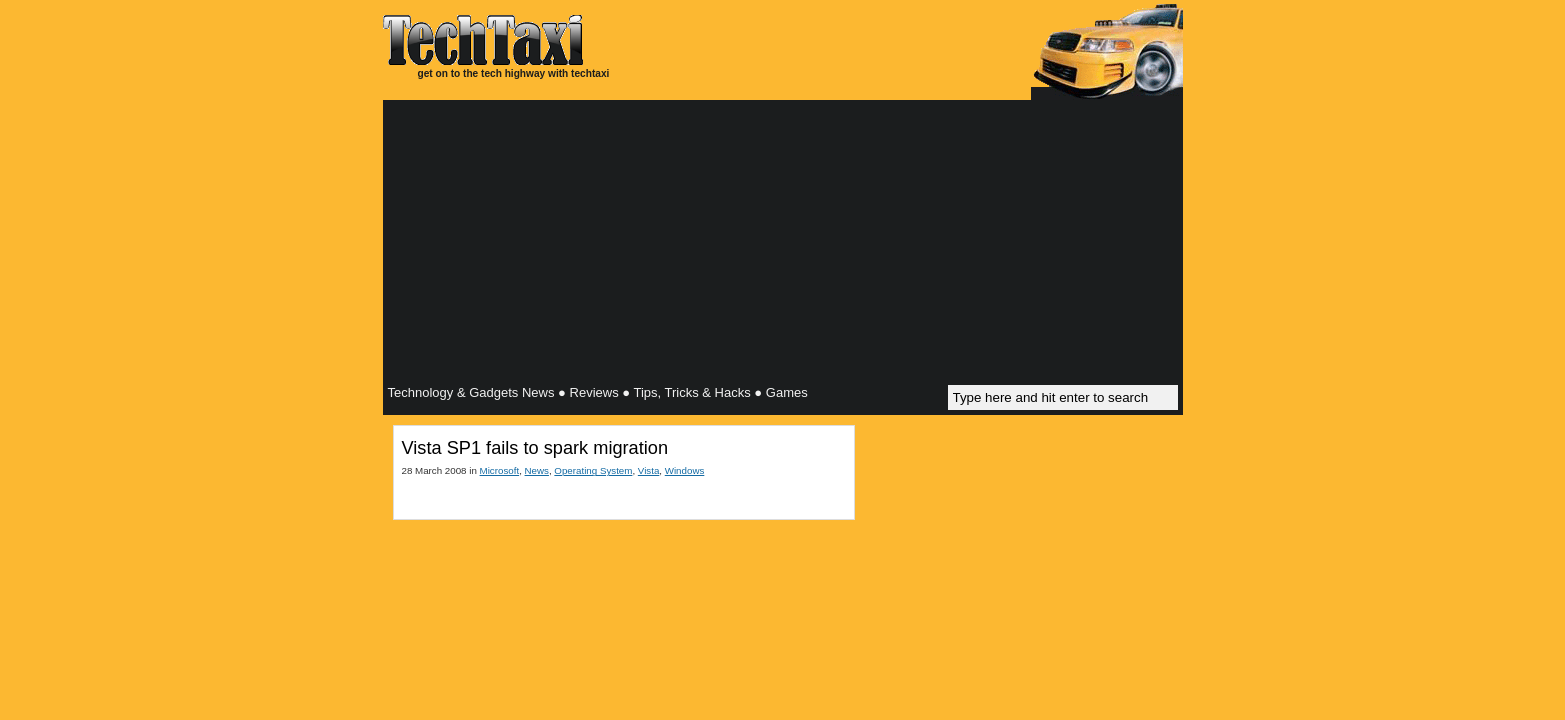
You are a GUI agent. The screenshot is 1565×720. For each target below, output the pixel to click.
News (537, 470)
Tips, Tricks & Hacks (691, 392)
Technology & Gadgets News (471, 392)
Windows (685, 470)
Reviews (594, 392)
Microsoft (500, 470)
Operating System (593, 470)
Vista (649, 470)
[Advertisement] (783, 245)
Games (787, 392)
